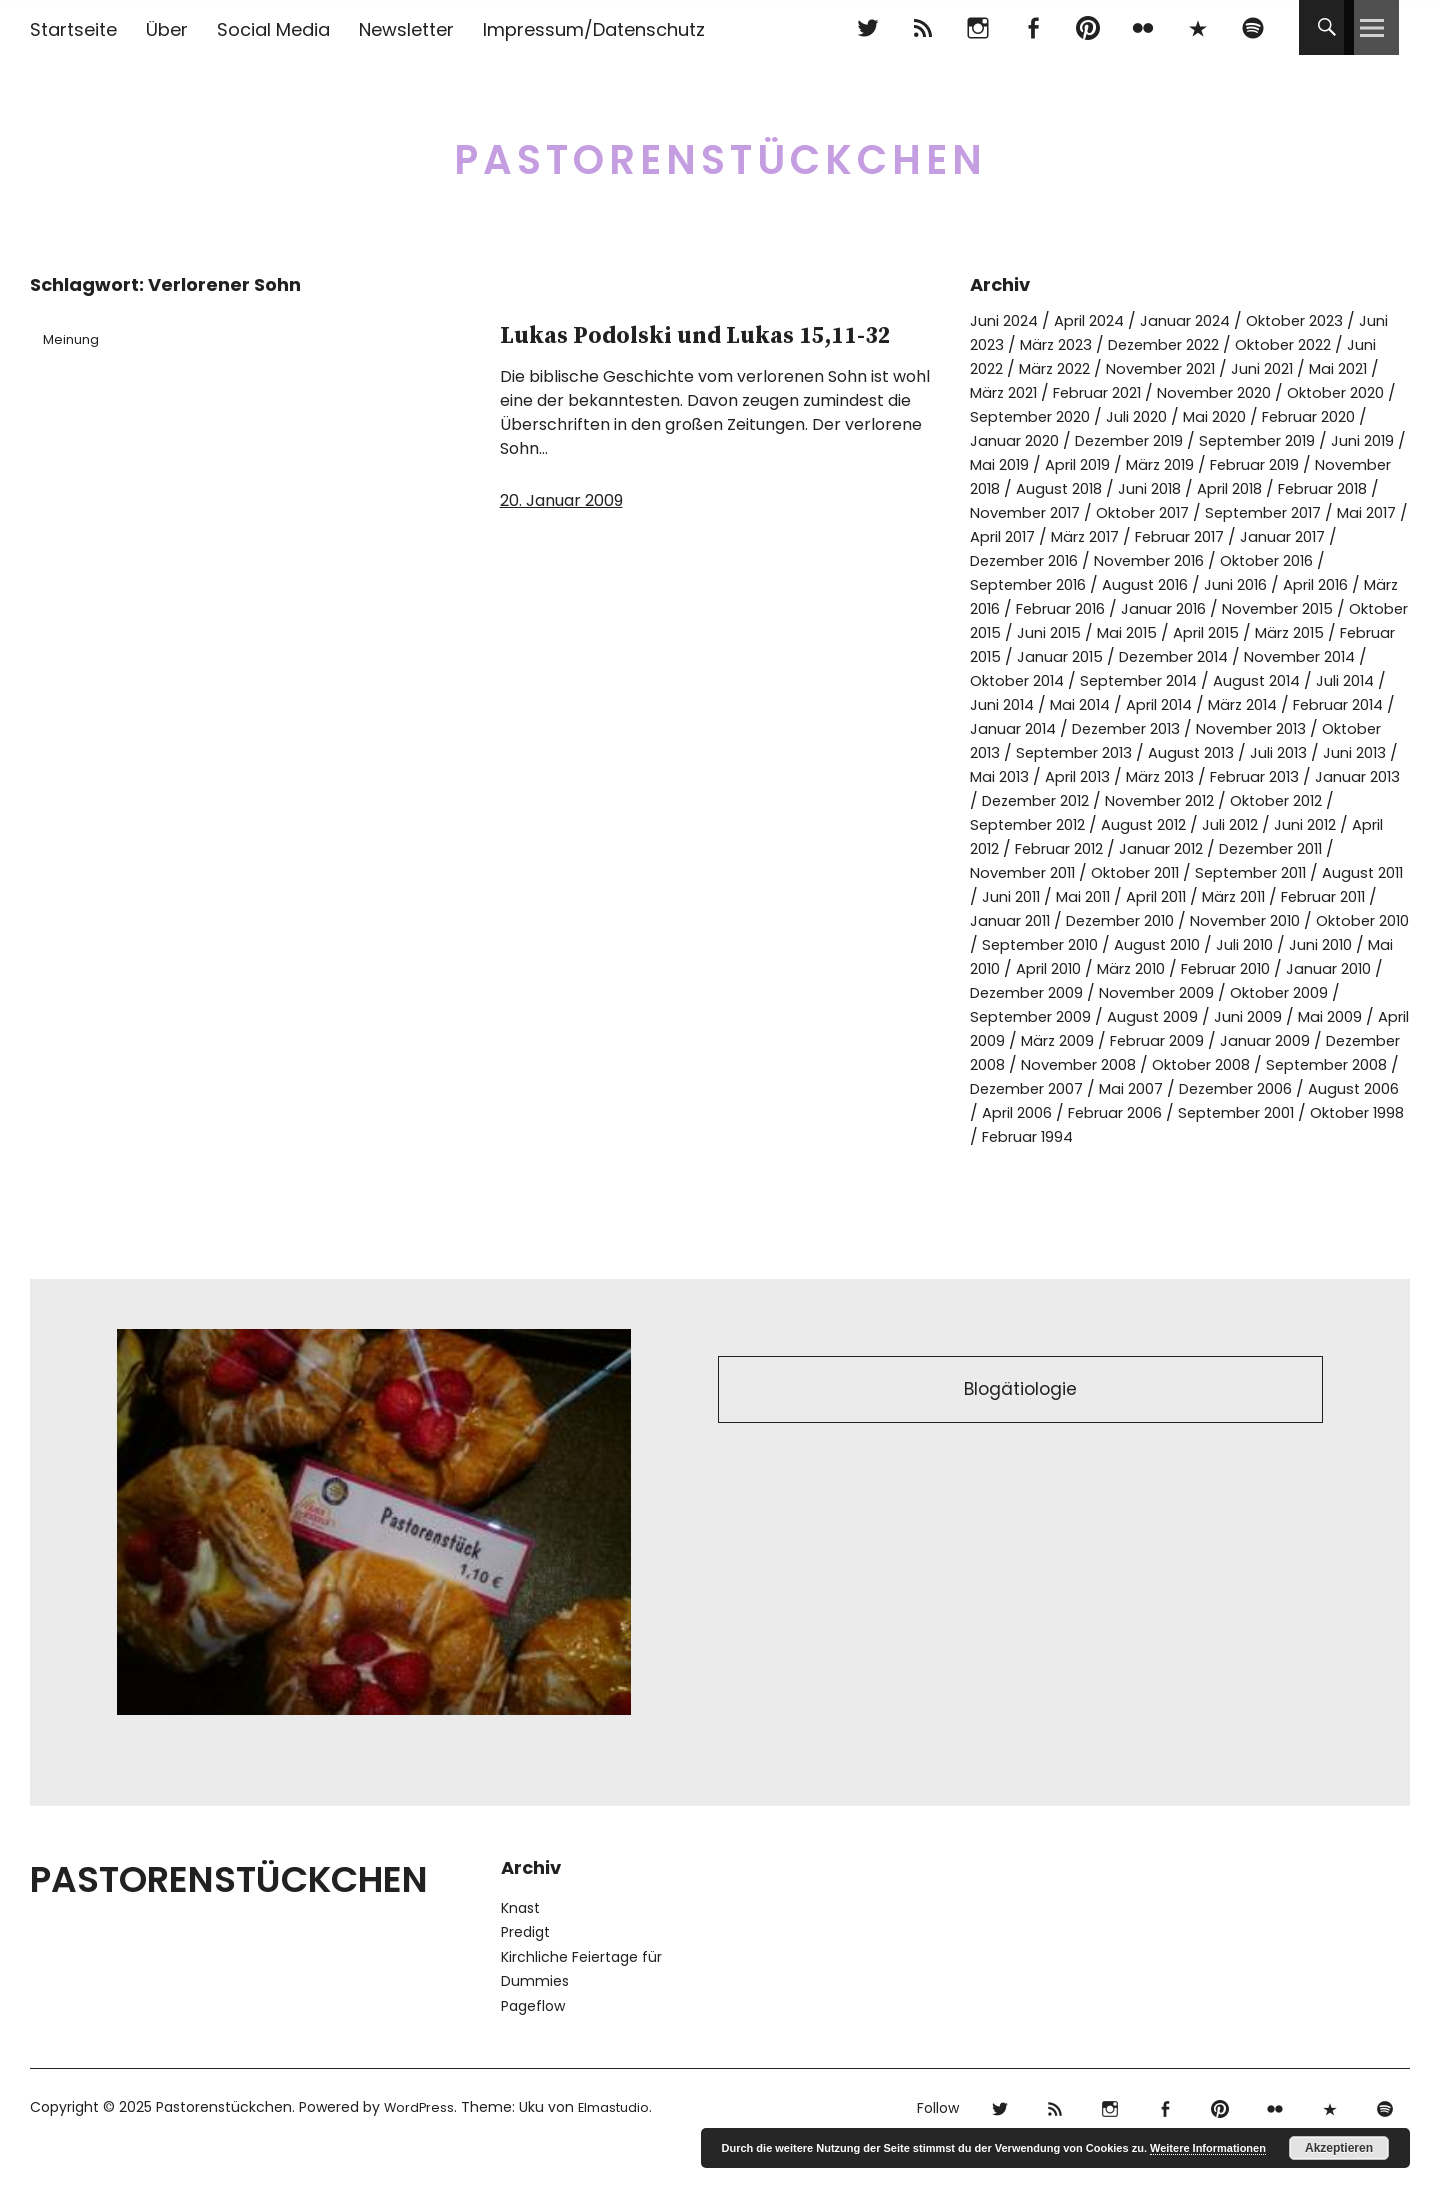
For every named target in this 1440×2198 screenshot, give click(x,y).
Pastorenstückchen (720, 149)
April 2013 (1367, 800)
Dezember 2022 (1216, 344)
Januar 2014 (1241, 752)
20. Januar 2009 (561, 547)
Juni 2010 (1336, 992)
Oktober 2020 (1024, 416)
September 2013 (1340, 776)
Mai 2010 (1002, 1016)
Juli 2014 (1111, 728)
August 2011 (1269, 920)
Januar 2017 (1226, 560)
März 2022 (1110, 368)
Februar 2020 (1022, 440)
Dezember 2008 (1087, 1112)
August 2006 (1161, 1160)
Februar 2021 (1192, 392)
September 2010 (1034, 992)
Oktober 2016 (1210, 584)
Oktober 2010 (1343, 968)
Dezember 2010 (1076, 968)
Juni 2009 (1321, 1064)
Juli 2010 (1254, 992)
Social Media (273, 29)
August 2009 (1221, 1064)
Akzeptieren (1339, 2148)
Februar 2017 (1113, 560)
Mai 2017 (1268, 536)
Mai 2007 (1353, 1136)
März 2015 (1314, 656)
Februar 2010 (1284, 1016)
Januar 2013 (1236, 824)
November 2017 (1323, 512)
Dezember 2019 (1264, 440)
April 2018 (1092, 512)
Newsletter (406, 29)
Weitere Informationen (1208, 2148)
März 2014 (1021, 752)
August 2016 (1028, 608)
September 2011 (1148, 920)
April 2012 (1287, 872)
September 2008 (1092, 1136)
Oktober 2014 (1162, 704)
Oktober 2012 (1208, 848)
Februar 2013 (1124, 824)
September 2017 (1155, 536)
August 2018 (1319, 488)
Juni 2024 (1007, 320)
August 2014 (1016, 728)
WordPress (420, 2155)
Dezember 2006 (1033, 1160)
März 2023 (1098, 344)
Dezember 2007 (1238, 1136)
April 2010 (1088, 1016)
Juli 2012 (1120, 872)
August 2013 (1027, 800)
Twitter (867, 27)
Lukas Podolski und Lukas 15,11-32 (669, 356)
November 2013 (1079, 776)
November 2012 (1079, 848)
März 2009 (1158, 1088)
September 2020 (1161, 416)
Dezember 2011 (1185, 896)
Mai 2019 (1230, 464)
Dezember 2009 (1083, 1040)
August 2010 (1161, 992)
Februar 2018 (1195, 512)
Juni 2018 (1004, 512)
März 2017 (1008, 560)
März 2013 (1020, 824)
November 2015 (1257, 632)
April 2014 (1364, 728)
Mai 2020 (1361, 416)
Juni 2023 (1006, 344)
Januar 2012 (1065, 896)
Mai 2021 (1002, 392)
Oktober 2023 (1323, 320)
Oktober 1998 (1222, 1184)
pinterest (1087, 27)
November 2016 (1081, 584)
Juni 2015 (1054, 656)
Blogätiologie (1020, 1440)
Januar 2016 (1133, 632)
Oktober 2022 (1349, 344)
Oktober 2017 (1022, 536)
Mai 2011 (1000, 944)
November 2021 (1226, 368)
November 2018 (1196, 488)
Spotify (1252, 27)
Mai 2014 (1278, 728)
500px (1197, 27)
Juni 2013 (1201, 800)
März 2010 (1179, 1016)
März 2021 (1088, 392)
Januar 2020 (1139, 440)
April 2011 (1080, 944)
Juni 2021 (1337, 368)
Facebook (1032, 27)
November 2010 (1214, 968)
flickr (1142, 27)
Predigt (525, 1980)
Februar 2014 (1127, 752)
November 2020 (1321, 392)
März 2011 (1167, 944)
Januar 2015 (1133, 680)
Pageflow (533, 2054)
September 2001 (1089, 1184)
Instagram (977, 27)
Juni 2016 (1124, 608)
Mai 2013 (1283, 800)
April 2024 (1099, 320)
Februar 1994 (1340, 1184)
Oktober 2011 (1020, 920)
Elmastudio (619, 2155)
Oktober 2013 (1208, 776)
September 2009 (1090, 1064)
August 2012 (1027, 872)
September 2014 (1296, 704)
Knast (520, 1956)
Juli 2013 (1120, 800)
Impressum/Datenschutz (594, 29)
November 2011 (1318, 896)
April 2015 (1223, 656)
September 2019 (1034, 464)
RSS (922, 27)
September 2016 (1343, 584)
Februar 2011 (1267, 944)
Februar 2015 (1020, 680)
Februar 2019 (1069, 488)
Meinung (78, 339)
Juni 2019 (1148, 464)
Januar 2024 (1204, 320)
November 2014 (1031, 704)
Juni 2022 (1018, 368)
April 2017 (1354, 536)
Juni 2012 (1201, 872)
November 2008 (1230, 1112)
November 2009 (1225, 1040)
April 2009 (1063, 1088)
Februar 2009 (1267, 1088)
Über (167, 29)
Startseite (73, 29)
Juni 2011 (1361, 920)
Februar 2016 (1020, 632)
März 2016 (1303, 608)
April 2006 (1265, 1160)
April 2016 (1212, 608)
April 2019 (1314, 464)
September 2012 (1340, 848)
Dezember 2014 (1257, 680)
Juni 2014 (1194, 728)
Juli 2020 (1277, 416)
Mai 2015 (1137, 656)
